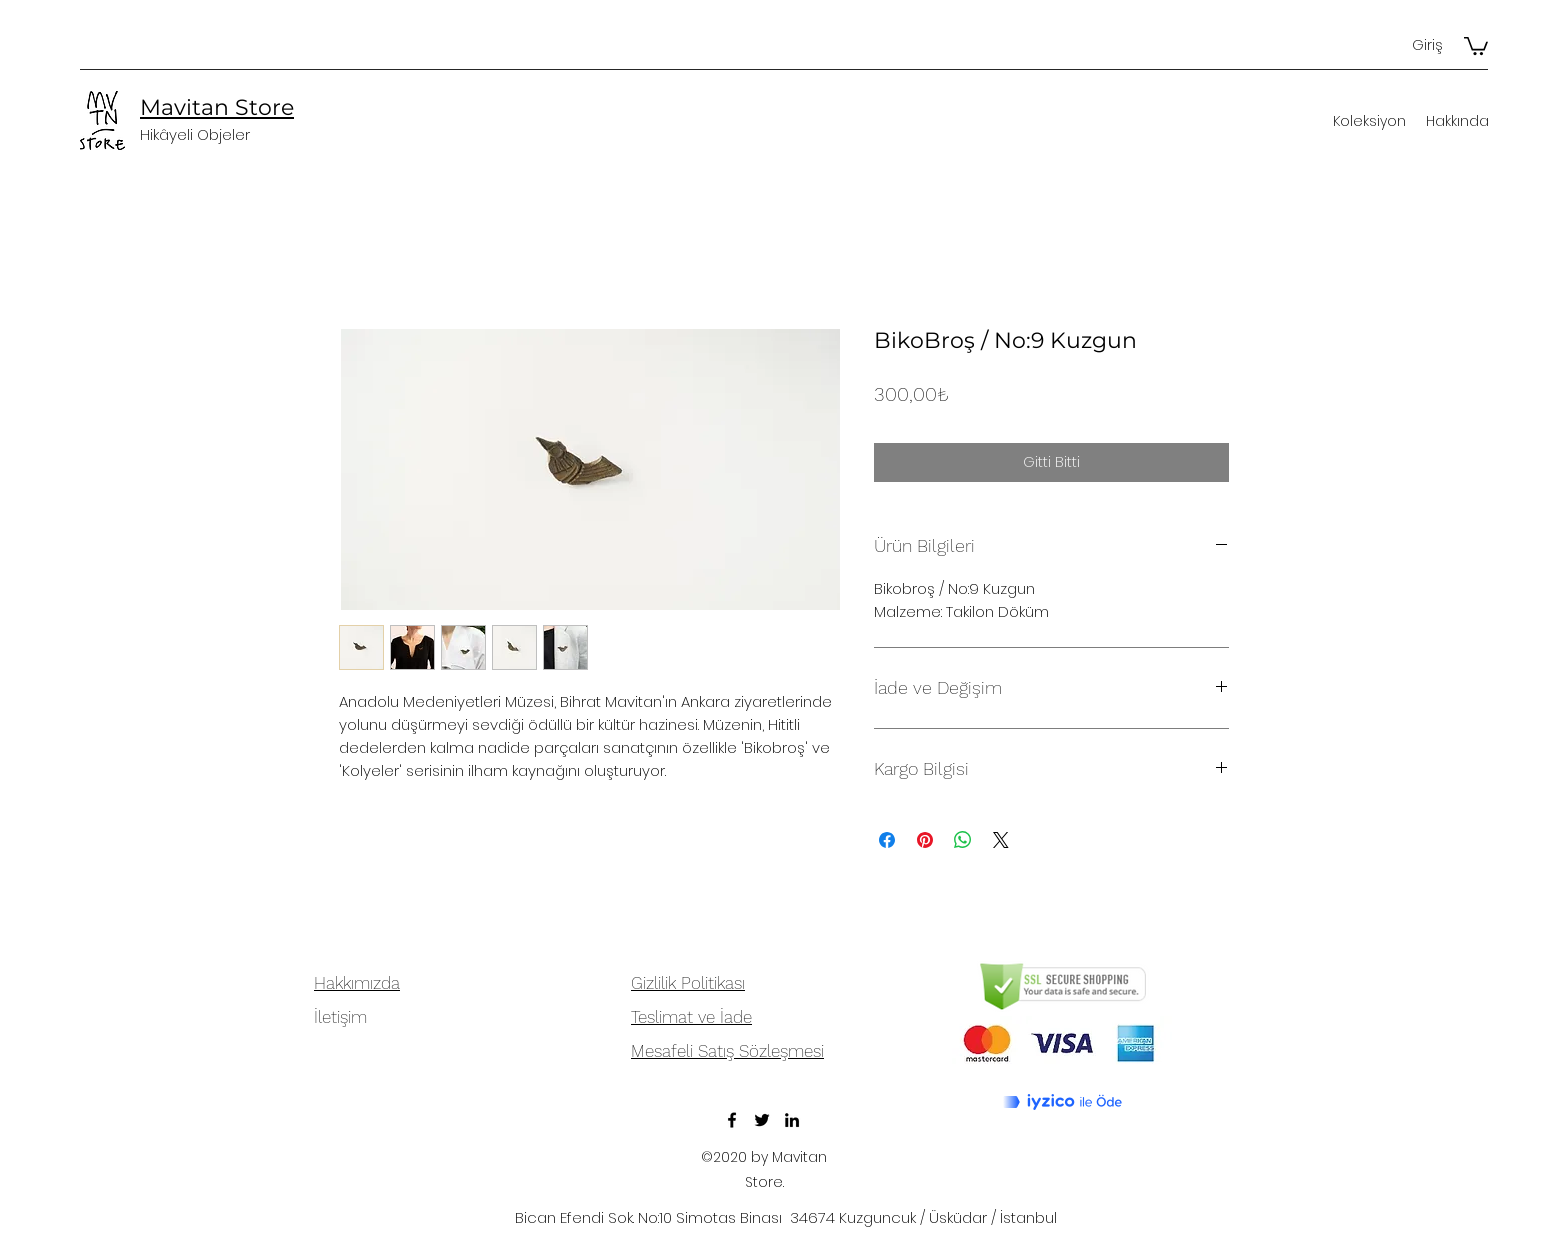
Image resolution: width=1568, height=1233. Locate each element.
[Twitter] (762, 1120)
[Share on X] (1001, 840)
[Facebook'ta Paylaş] (887, 840)
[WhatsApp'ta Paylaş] (963, 840)
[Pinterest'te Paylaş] (925, 840)
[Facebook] (732, 1120)
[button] (1476, 45)
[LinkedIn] (792, 1120)
